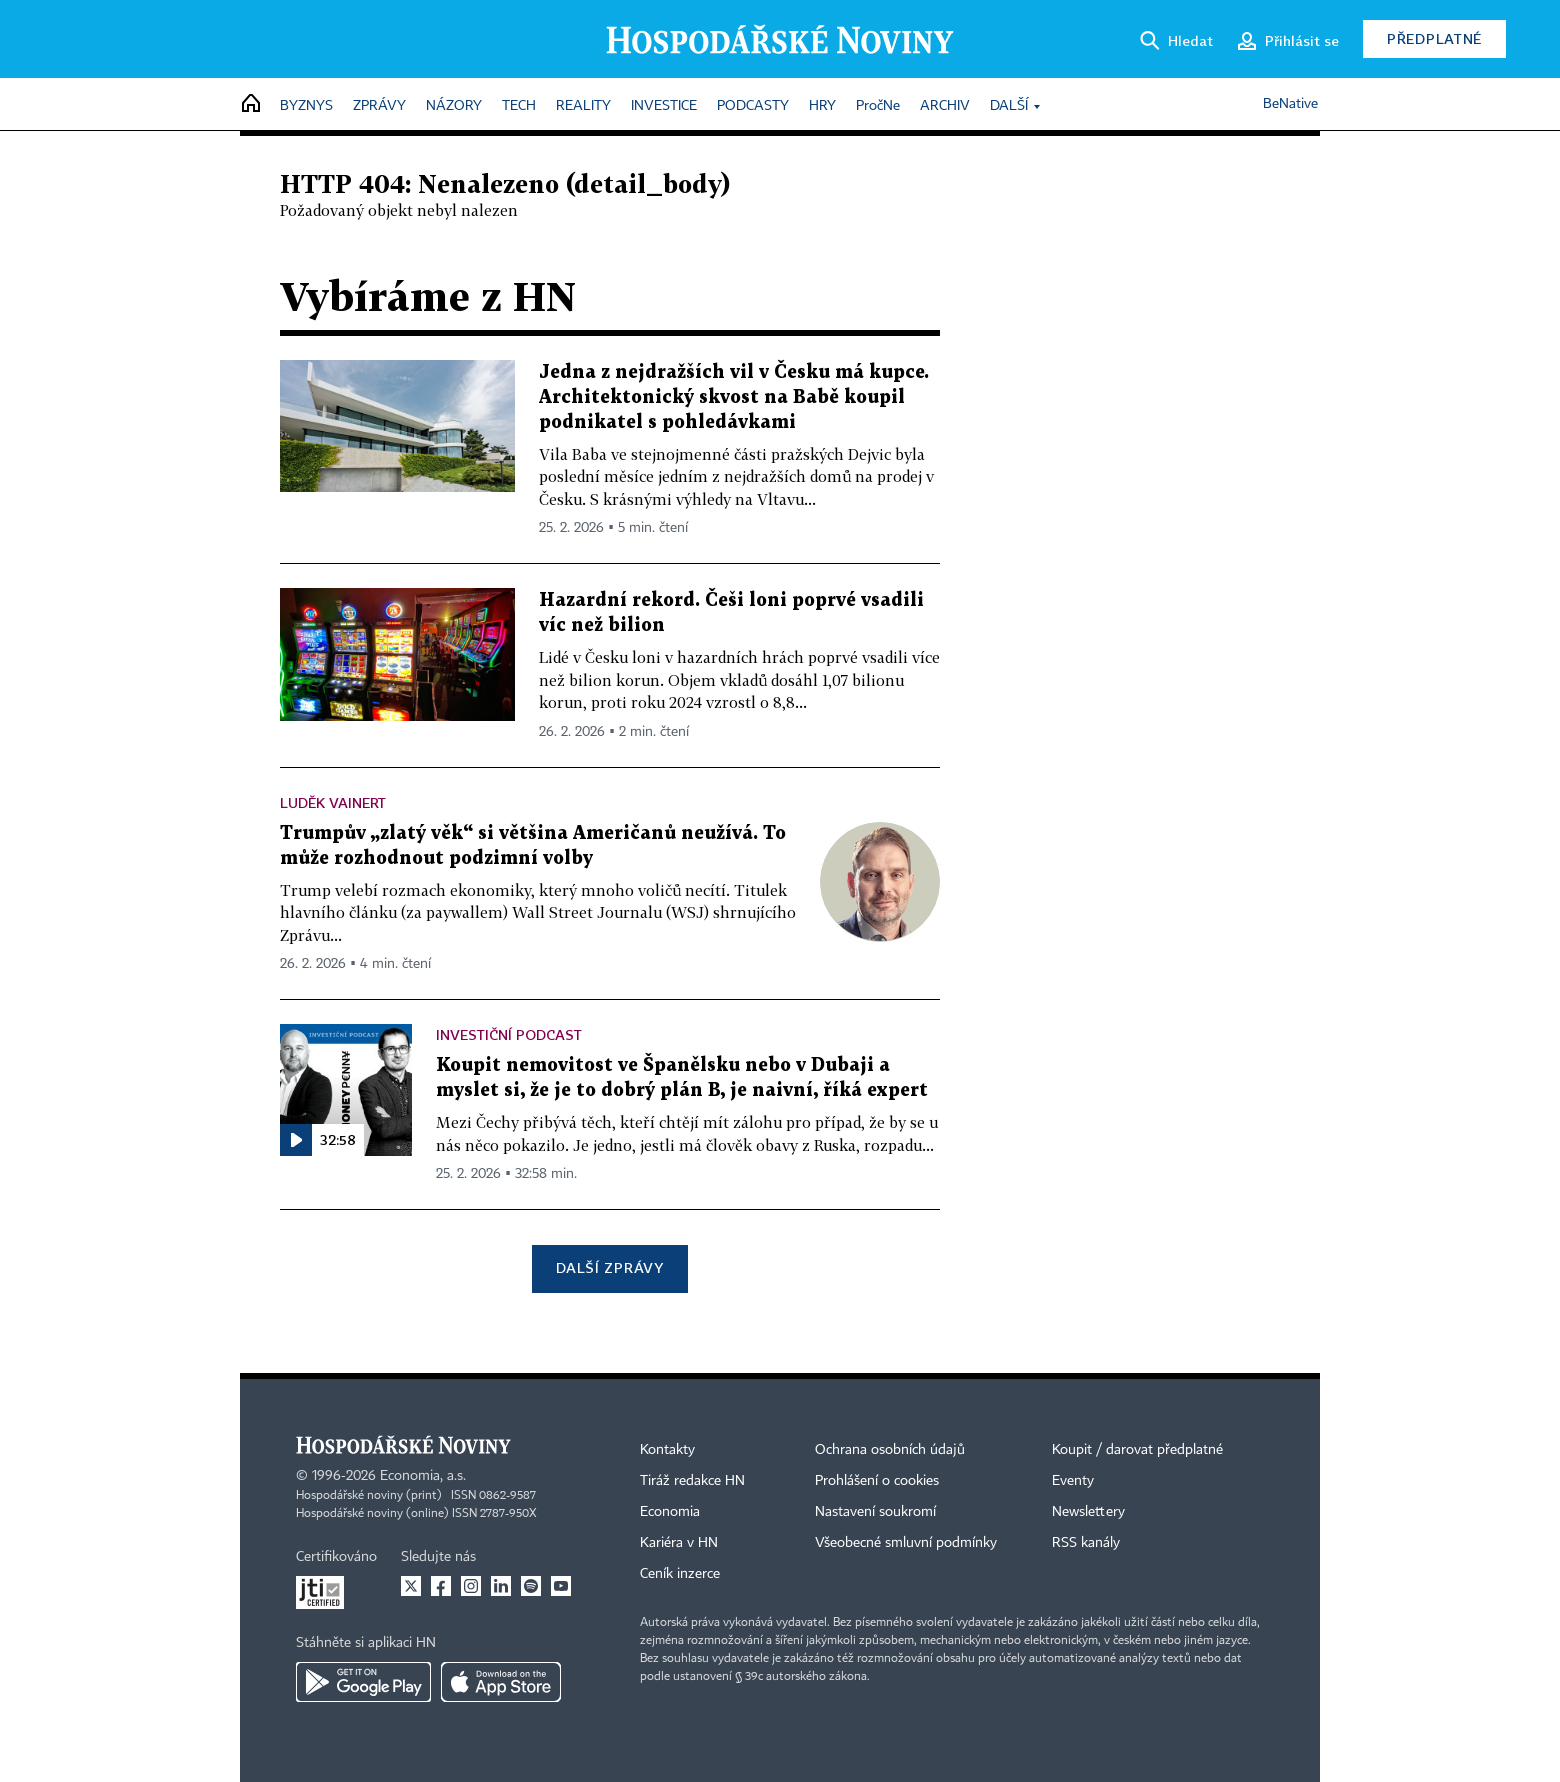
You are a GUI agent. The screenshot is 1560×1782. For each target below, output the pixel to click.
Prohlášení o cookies (877, 1481)
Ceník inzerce (680, 1574)
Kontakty (667, 1450)
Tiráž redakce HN (692, 1481)
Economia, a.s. (423, 1476)
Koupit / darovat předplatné (1137, 1450)
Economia (670, 1512)
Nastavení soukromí (875, 1512)
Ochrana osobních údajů (890, 1450)
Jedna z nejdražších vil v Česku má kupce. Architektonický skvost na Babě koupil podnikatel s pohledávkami (734, 397)
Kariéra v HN (679, 1543)
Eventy (1073, 1481)
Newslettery (1088, 1512)
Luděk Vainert (333, 802)
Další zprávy (609, 1267)
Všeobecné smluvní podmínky (906, 1543)
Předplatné (1434, 38)
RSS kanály (1086, 1543)
